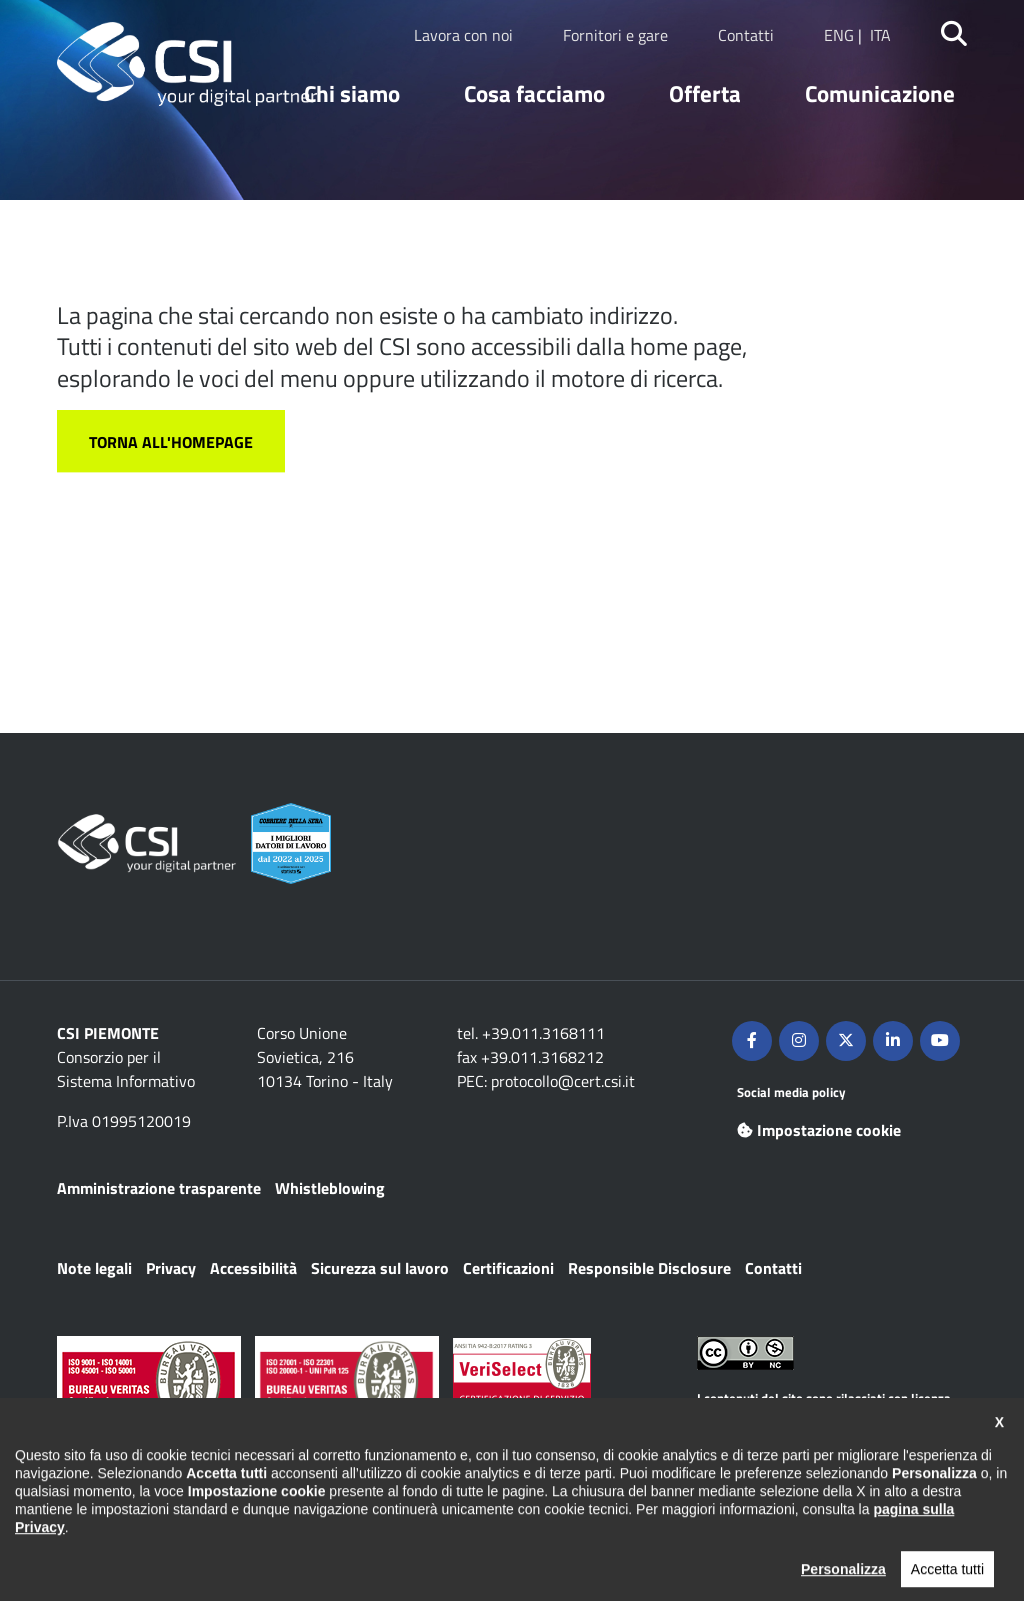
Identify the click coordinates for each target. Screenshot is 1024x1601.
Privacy (171, 1268)
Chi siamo (352, 93)
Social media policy (791, 1092)
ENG (839, 35)
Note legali (94, 1268)
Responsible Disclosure (649, 1268)
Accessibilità (253, 1268)
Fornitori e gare (615, 35)
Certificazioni (508, 1268)
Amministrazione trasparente (159, 1188)
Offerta (705, 93)
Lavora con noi (463, 35)
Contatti (746, 35)
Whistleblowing (330, 1188)
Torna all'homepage (171, 442)
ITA (880, 35)
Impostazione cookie (819, 1130)
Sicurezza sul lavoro (380, 1268)
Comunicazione (880, 93)
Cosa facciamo (534, 93)
